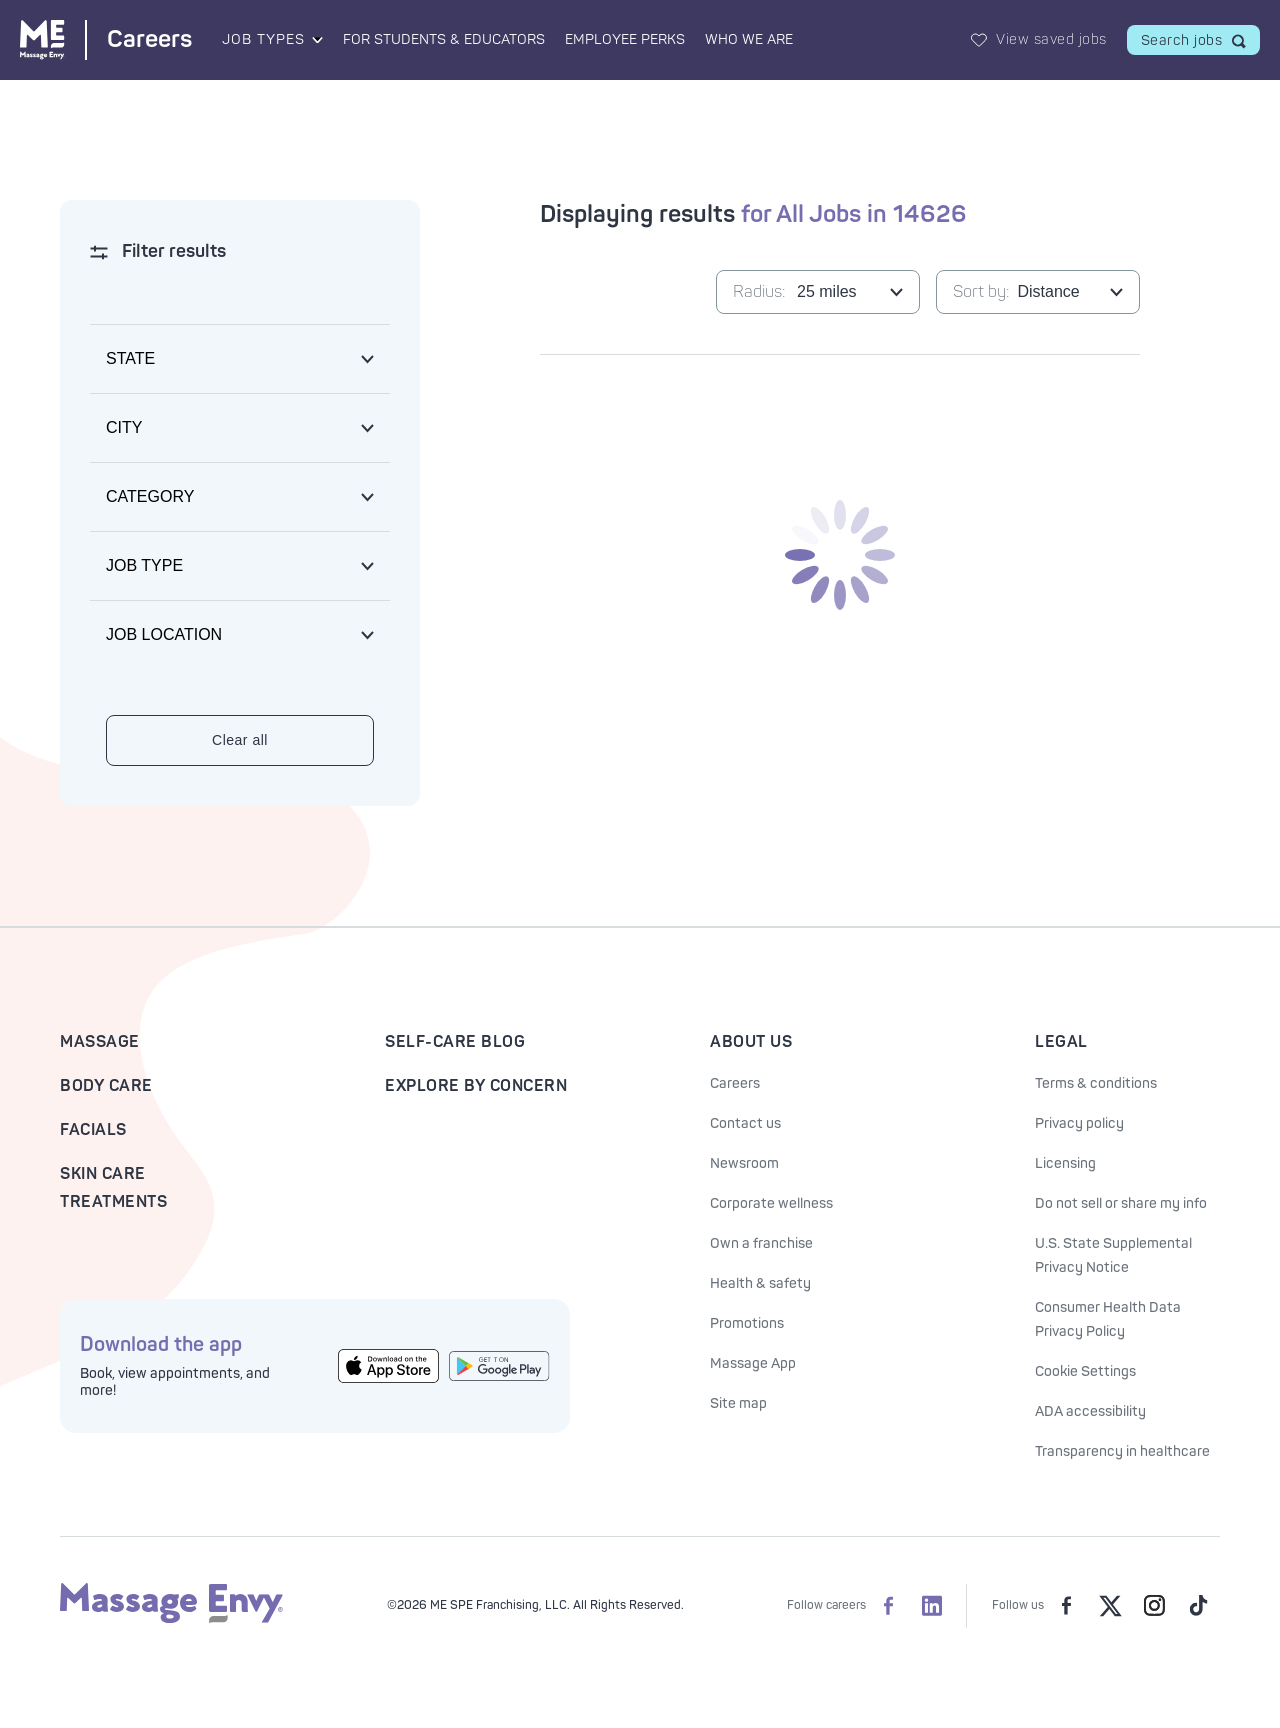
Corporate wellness (771, 1203)
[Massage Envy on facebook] (1066, 1606)
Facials (93, 1130)
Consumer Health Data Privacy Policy (1108, 1319)
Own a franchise (761, 1243)
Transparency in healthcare (1122, 1451)
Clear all (240, 740)
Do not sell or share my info (1121, 1203)
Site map (738, 1403)
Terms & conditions (1096, 1083)
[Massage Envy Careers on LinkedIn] (932, 1606)
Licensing (1065, 1163)
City (124, 427)
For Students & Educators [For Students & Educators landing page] (444, 39)
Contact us (745, 1123)
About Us (751, 1042)
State (130, 358)
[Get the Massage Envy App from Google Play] (499, 1366)
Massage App (753, 1363)
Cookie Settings (1085, 1371)
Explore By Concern (476, 1086)
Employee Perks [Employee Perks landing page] (625, 39)
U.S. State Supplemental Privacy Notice (1113, 1255)
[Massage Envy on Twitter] (1110, 1606)
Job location (164, 634)
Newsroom (744, 1163)
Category (150, 496)
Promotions (747, 1323)
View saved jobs (1051, 39)
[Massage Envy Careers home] (106, 39)
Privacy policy (1079, 1123)
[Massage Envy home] (171, 1619)
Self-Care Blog (455, 1042)
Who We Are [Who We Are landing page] (749, 39)
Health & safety (760, 1283)
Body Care (106, 1086)
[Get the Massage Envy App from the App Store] (388, 1366)
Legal (1061, 1042)
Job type (144, 565)
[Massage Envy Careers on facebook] (888, 1606)
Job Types (263, 39)
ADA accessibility (1090, 1411)
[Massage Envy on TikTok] (1198, 1606)
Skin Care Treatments (113, 1188)
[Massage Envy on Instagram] (1154, 1606)
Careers (735, 1083)
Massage (100, 1042)
